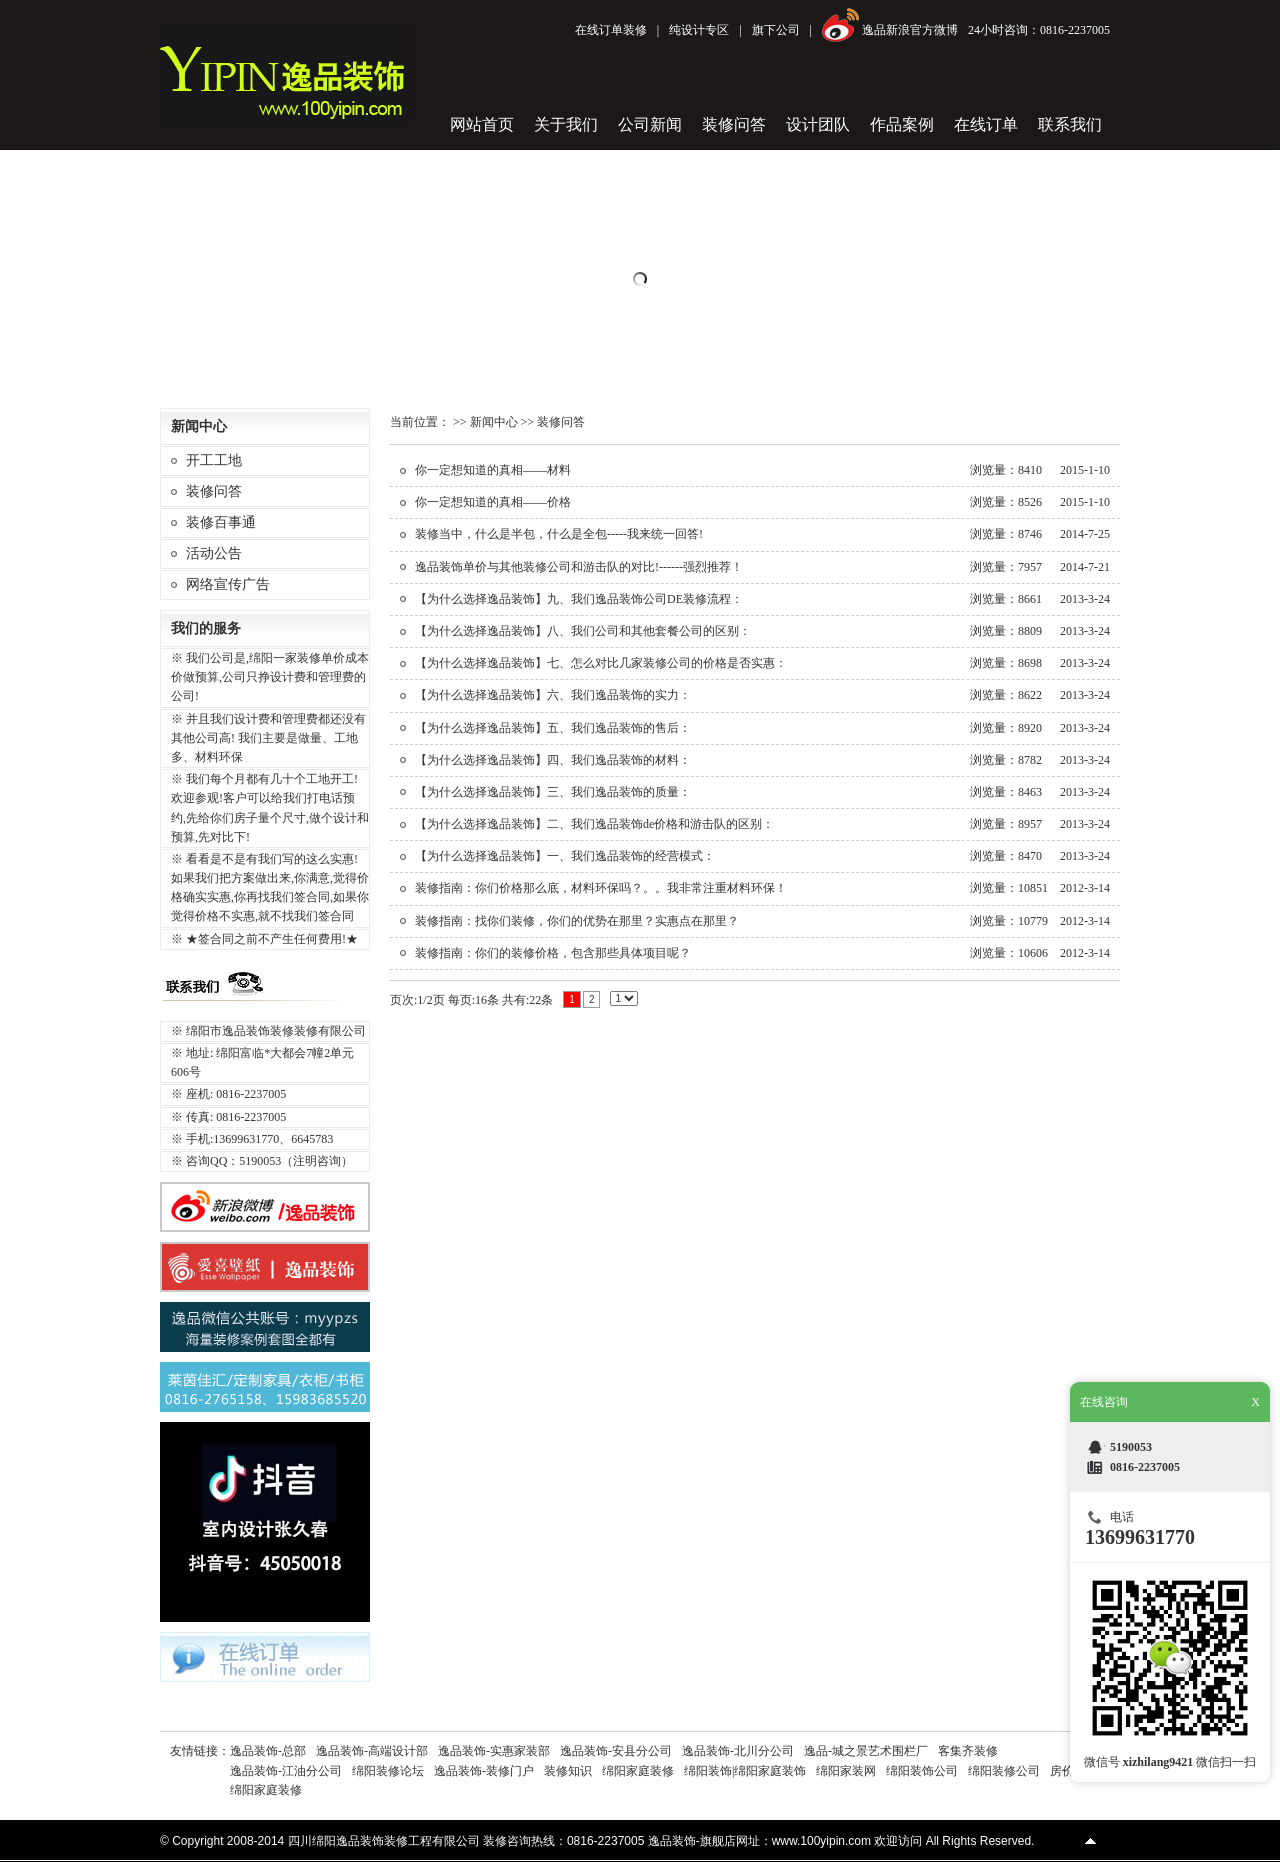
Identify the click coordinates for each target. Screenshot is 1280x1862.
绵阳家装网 (846, 1771)
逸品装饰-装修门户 (484, 1771)
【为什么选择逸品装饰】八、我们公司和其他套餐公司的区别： (583, 631)
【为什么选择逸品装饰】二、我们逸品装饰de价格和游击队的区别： (594, 824)
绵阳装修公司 (1004, 1771)
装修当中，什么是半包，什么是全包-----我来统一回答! (559, 534)
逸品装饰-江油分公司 (286, 1771)
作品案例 (902, 124)
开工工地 (214, 460)
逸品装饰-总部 (268, 1751)
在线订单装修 (611, 30)
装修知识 (568, 1771)
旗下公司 (776, 30)
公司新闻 (650, 124)
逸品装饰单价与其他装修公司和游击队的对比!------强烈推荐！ (579, 567)
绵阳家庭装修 (638, 1771)
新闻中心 (494, 422)
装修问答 (734, 124)
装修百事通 (221, 522)
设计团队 (818, 124)
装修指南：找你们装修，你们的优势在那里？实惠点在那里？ (577, 921)
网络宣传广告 (228, 584)
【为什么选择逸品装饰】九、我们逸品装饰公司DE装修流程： (579, 599)
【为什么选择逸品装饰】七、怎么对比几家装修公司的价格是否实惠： (601, 663)
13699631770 (1140, 1537)
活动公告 (214, 553)
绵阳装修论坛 (388, 1771)
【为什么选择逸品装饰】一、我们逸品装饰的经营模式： (565, 856)
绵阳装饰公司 (922, 1771)
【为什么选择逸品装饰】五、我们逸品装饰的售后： (553, 728)
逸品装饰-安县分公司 (616, 1751)
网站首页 (482, 124)
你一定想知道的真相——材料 (493, 470)
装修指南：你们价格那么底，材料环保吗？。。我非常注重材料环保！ (601, 888)
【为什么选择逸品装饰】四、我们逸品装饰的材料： (553, 760)
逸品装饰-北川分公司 (738, 1751)
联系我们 (1070, 124)
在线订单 (986, 124)
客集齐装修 (968, 1751)
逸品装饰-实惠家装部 (494, 1751)
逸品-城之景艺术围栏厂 (866, 1751)
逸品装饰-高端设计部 (372, 1751)
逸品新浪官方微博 (910, 30)
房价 (1062, 1771)
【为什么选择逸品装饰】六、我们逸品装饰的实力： (553, 695)
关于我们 (566, 124)
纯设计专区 (699, 30)
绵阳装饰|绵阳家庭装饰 (745, 1771)
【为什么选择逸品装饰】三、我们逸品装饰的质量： (553, 792)
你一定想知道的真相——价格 (493, 502)
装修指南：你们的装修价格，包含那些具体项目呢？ (553, 953)
